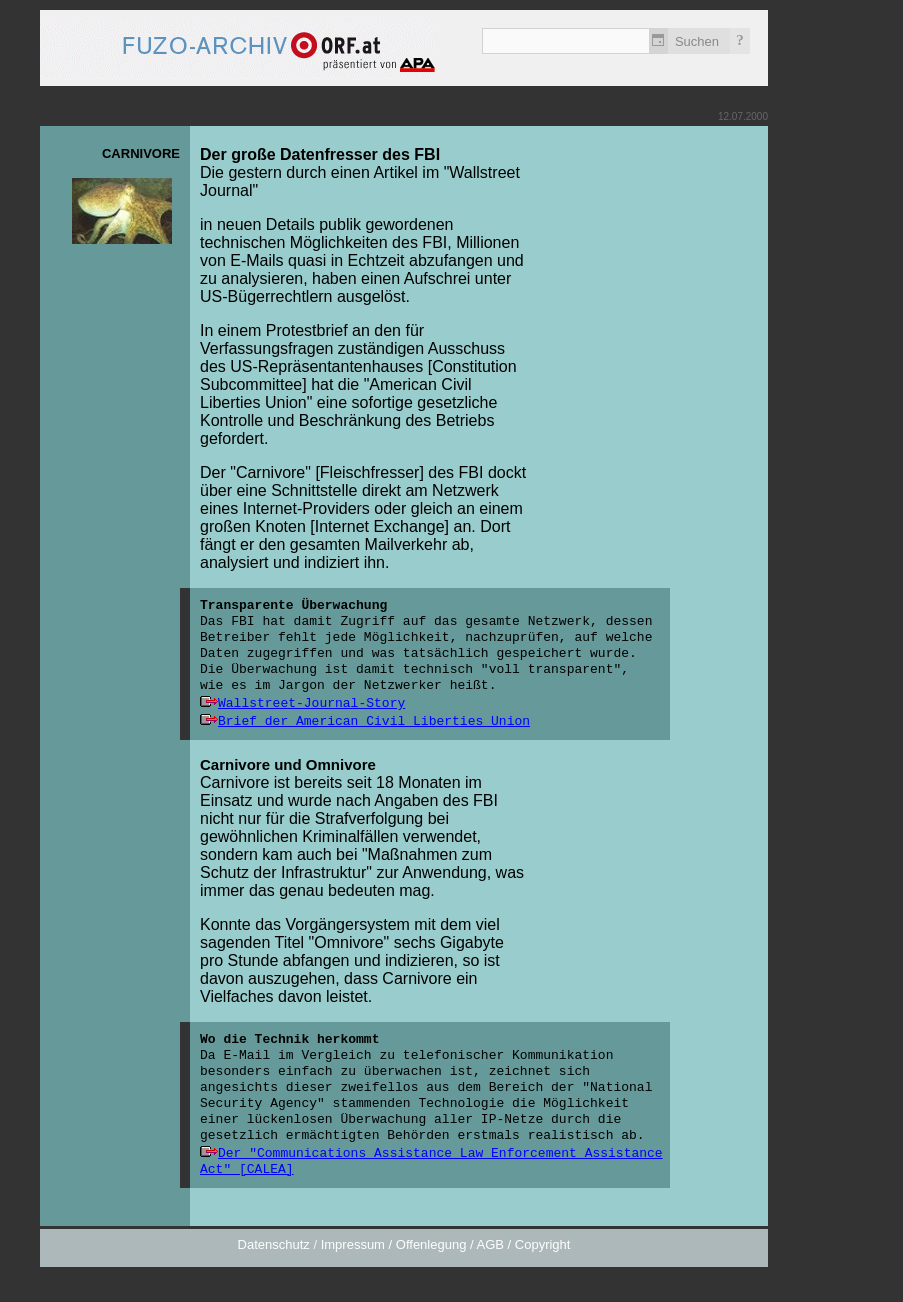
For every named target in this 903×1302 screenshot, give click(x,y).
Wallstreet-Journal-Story (311, 703)
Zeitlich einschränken (658, 41)
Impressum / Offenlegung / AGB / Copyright (446, 1244)
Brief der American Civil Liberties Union (374, 721)
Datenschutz (274, 1244)
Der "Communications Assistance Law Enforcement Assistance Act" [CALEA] (431, 1161)
